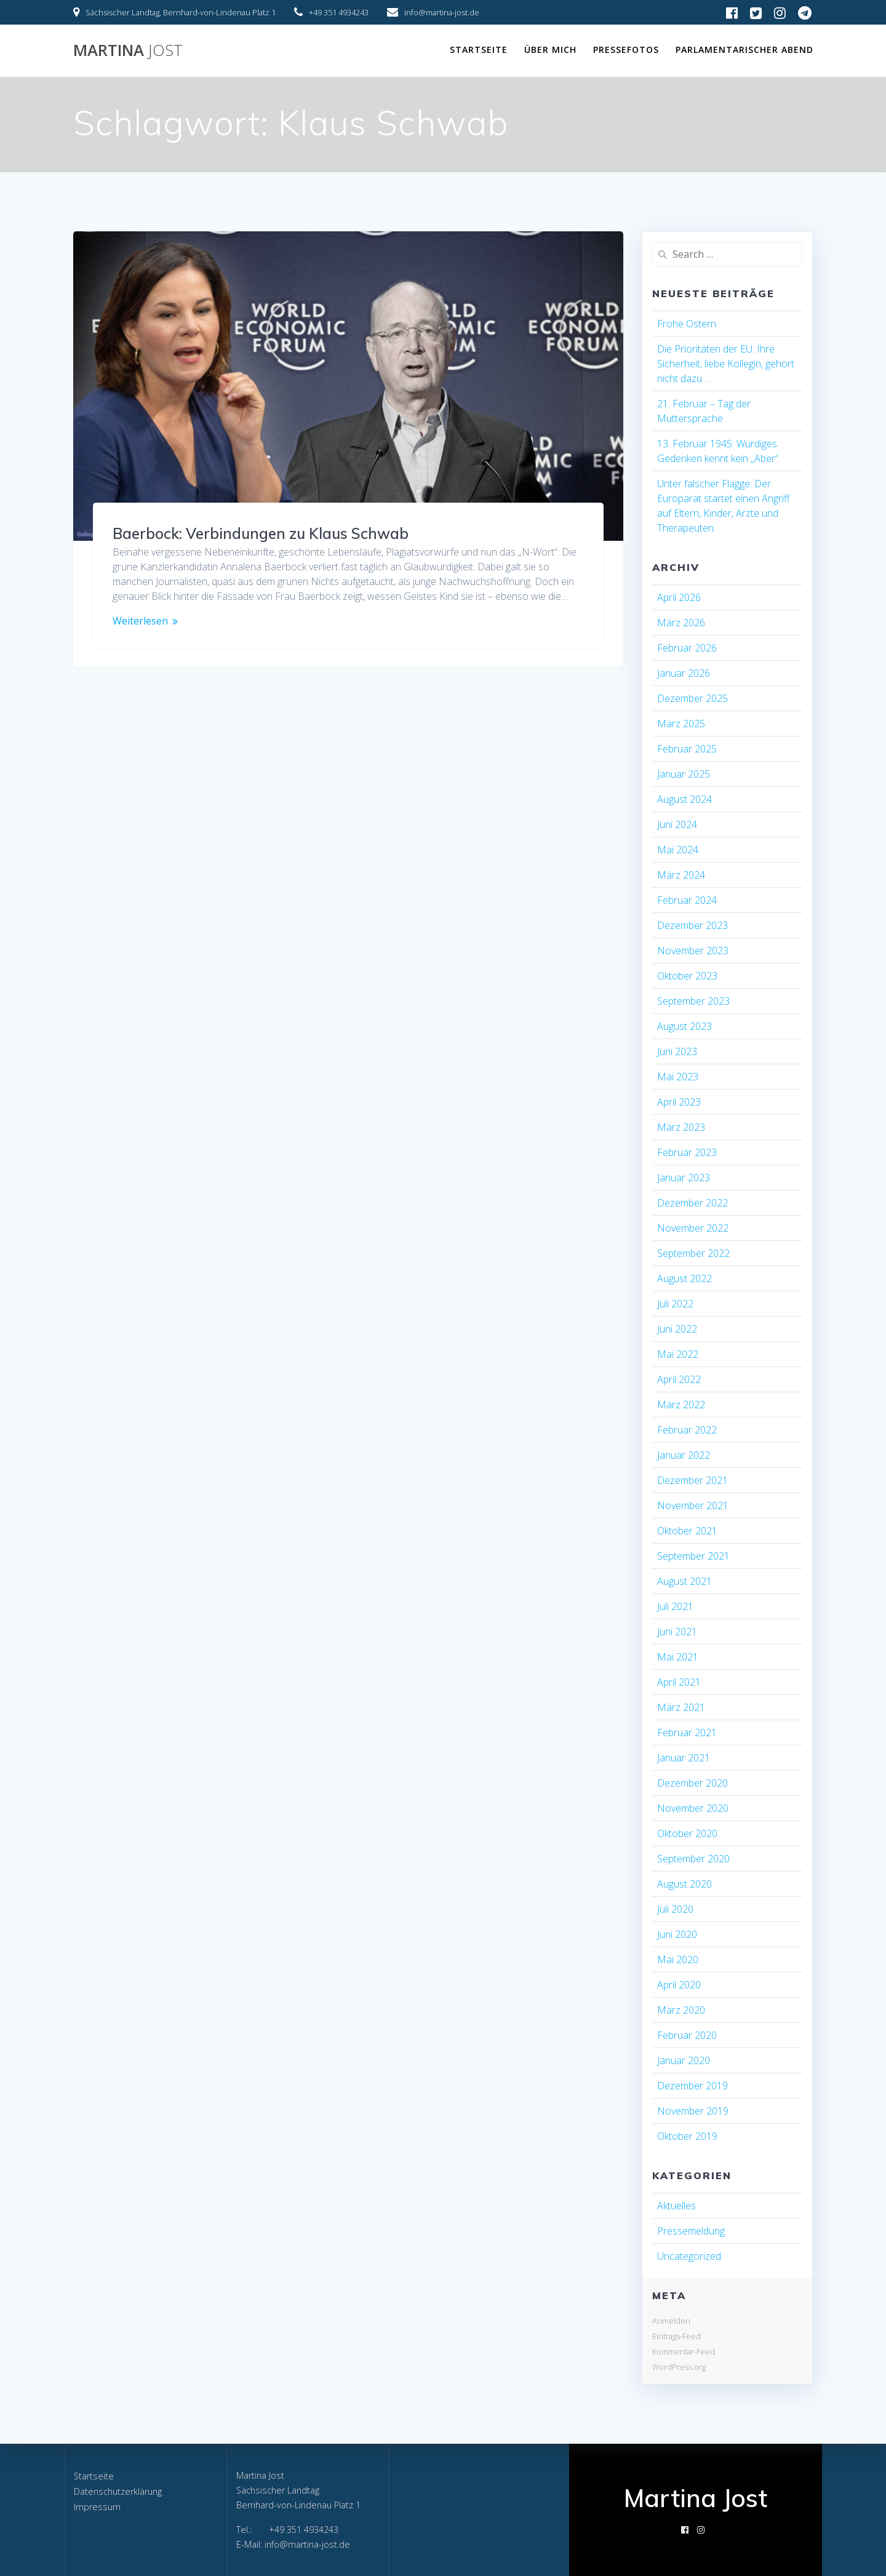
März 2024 (681, 875)
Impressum (97, 2507)
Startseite (479, 49)
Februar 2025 (687, 749)
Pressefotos (626, 49)
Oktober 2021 (687, 1530)
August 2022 (684, 1278)
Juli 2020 (675, 1909)
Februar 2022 (687, 1430)
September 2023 (693, 1001)
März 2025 (681, 723)
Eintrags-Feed (676, 2336)
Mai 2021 (677, 1657)
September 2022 (693, 1253)
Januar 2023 (683, 1177)
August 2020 (684, 1884)
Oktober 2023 (687, 976)
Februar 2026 (687, 648)
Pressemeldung (691, 2231)
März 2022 (681, 1404)
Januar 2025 (683, 774)
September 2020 (693, 1858)
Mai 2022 (677, 1354)
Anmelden (671, 2320)
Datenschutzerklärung (118, 2491)
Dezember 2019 (692, 2085)
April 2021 (679, 1682)
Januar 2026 (683, 673)
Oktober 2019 (687, 2136)
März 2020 (681, 2010)
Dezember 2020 (692, 1783)
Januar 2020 (683, 2060)
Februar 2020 (687, 2035)
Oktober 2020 (687, 1833)
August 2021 (684, 1581)
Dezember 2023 (692, 925)
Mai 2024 (677, 849)
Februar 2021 (687, 1732)
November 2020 (692, 1808)
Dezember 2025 (692, 698)
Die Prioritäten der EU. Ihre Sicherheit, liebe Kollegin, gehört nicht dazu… (725, 363)
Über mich (550, 49)
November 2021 (692, 1505)
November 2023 (692, 950)
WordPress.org (679, 2366)
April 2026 (679, 597)
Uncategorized (689, 2256)
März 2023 (681, 1127)
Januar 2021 (683, 1758)
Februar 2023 (687, 1152)
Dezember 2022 (692, 1203)
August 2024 (684, 799)
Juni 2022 (677, 1329)
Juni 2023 (677, 1051)
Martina (128, 50)
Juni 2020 (677, 1934)
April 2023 (679, 1102)
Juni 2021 (677, 1631)
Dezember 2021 (692, 1480)
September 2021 (693, 1556)
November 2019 (692, 2111)
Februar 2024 (687, 900)
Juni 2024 (677, 824)
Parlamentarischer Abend (744, 49)
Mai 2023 (677, 1076)
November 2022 (692, 1228)
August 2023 (684, 1026)
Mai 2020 (677, 1959)
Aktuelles (676, 2205)
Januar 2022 (683, 1455)
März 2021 (681, 1707)
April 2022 (679, 1379)
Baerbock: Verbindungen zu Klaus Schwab (261, 533)
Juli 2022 (675, 1303)
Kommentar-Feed (683, 2351)
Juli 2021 (675, 1606)
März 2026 (681, 622)
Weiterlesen (140, 621)
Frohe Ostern (686, 323)
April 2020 (679, 1985)
